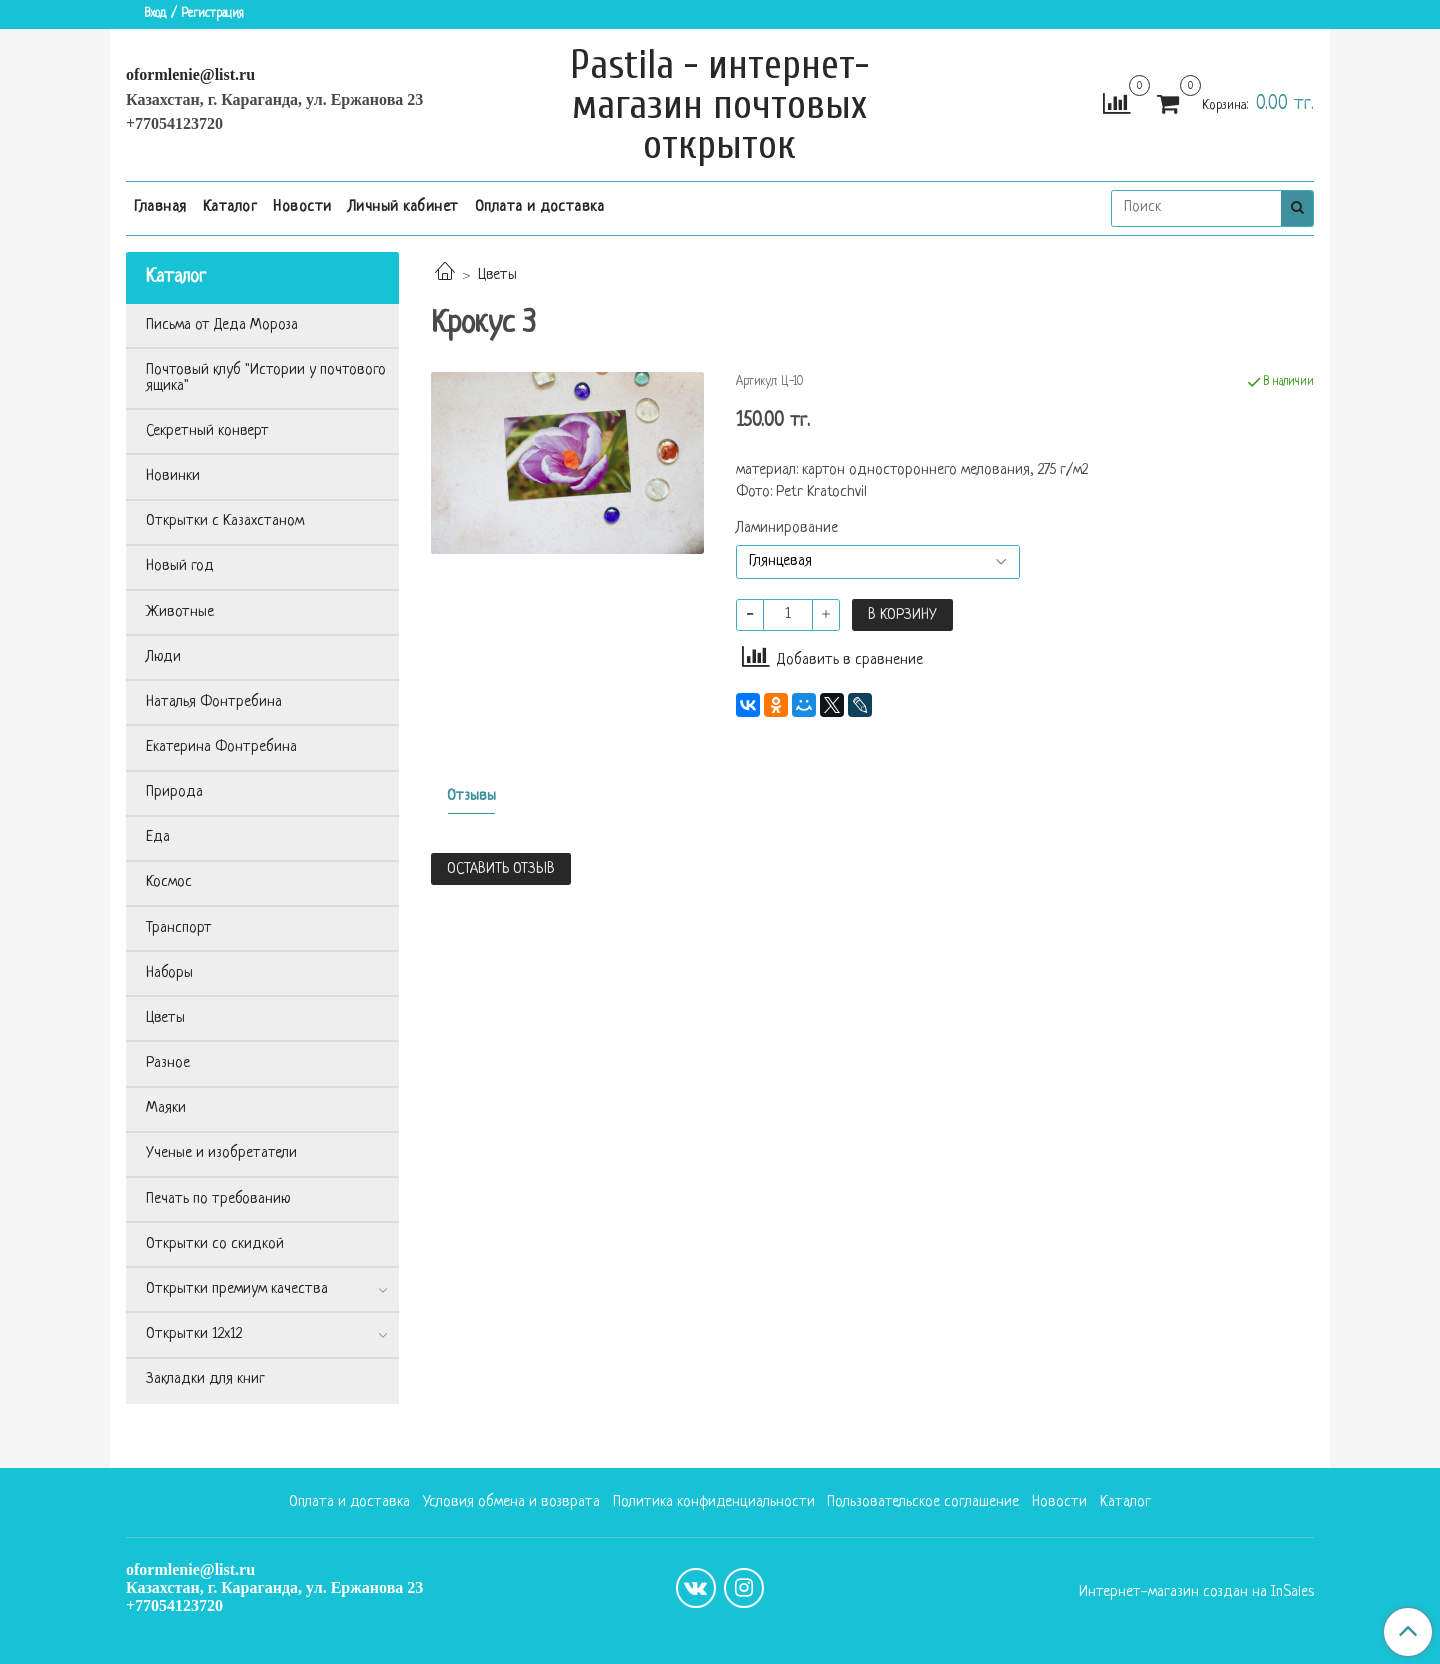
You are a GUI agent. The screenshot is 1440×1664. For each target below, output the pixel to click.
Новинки (173, 476)
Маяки (166, 1108)
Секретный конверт (207, 431)
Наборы (169, 973)
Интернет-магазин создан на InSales (1196, 1593)
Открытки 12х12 (194, 1334)
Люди (163, 657)
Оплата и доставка (540, 207)
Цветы (497, 275)
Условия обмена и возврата (511, 1502)
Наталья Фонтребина (214, 702)
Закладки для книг (205, 1379)
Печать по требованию (218, 1199)
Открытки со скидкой (215, 1244)
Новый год (180, 566)
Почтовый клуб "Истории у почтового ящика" (266, 378)
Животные (180, 612)
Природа (174, 792)
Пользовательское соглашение (923, 1502)
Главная (160, 207)
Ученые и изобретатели (221, 1153)
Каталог (230, 207)
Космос (169, 882)
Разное (168, 1063)
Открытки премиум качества (237, 1289)
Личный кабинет (403, 207)
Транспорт (179, 928)
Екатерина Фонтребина (221, 747)
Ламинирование (787, 529)
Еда (158, 837)
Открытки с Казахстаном (225, 521)
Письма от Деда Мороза (222, 325)
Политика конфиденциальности (714, 1502)
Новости (302, 207)
